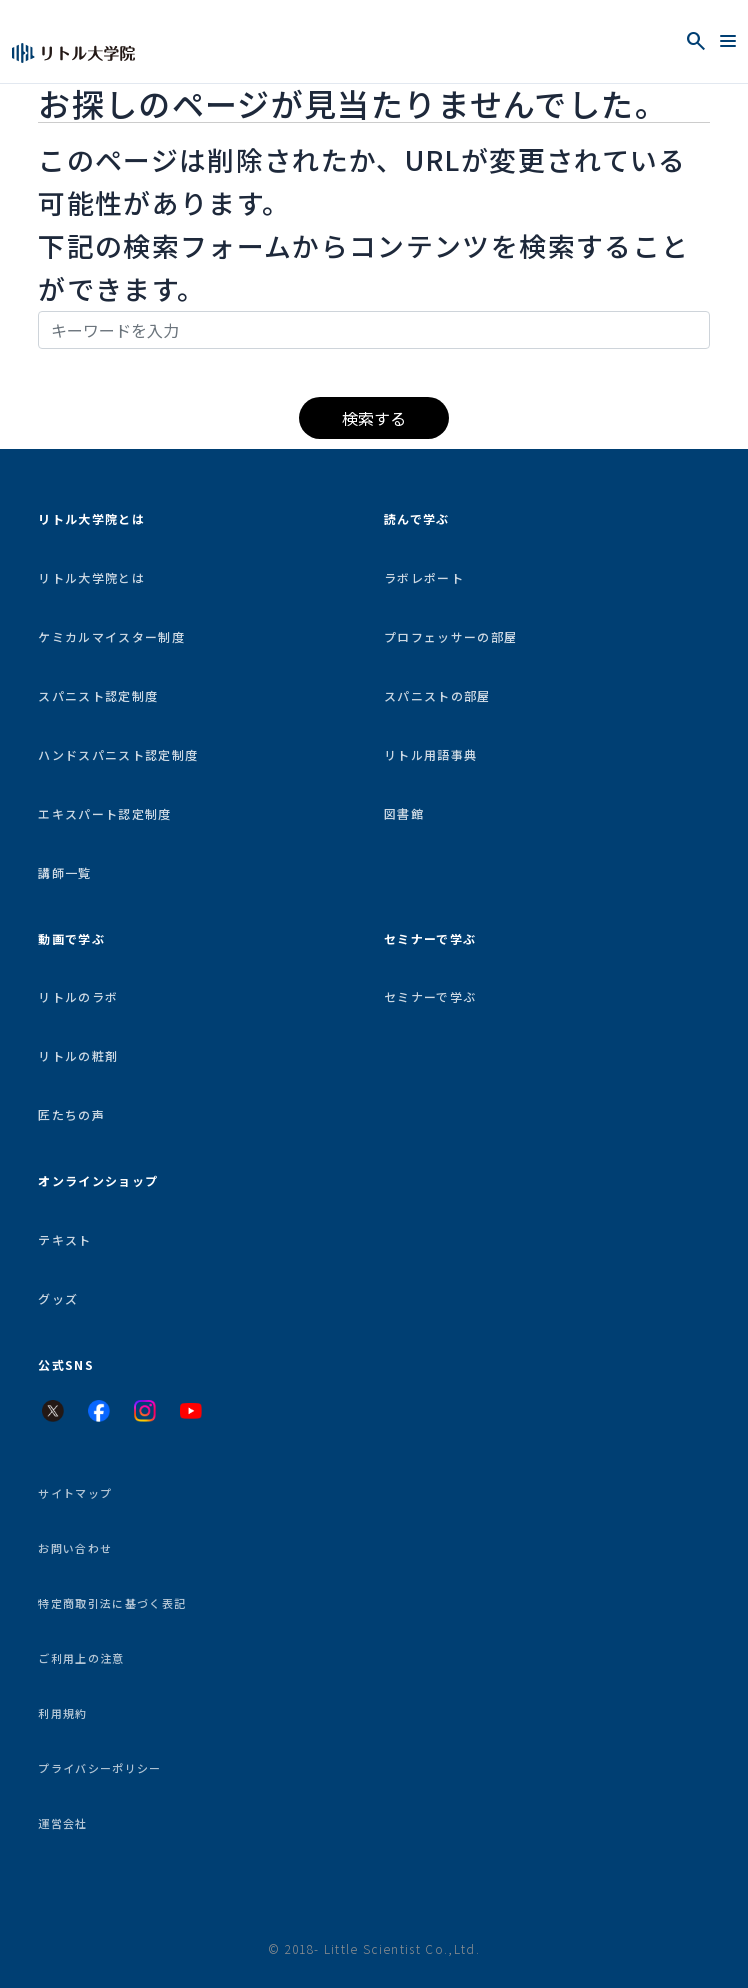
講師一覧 (64, 872)
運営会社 (62, 1823)
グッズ (58, 1298)
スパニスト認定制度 (98, 695)
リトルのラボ (78, 996)
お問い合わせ (75, 1548)
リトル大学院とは (91, 577)
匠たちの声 (71, 1114)
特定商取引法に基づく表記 (112, 1603)
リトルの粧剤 (78, 1055)
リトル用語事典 (430, 754)
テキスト (64, 1239)
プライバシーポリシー (99, 1768)
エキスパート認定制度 (104, 813)
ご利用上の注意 (81, 1658)
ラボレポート (424, 577)
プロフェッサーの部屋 (450, 636)
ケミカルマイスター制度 (111, 636)
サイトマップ (75, 1493)
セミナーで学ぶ (430, 996)
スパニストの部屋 (437, 695)
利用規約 (62, 1713)
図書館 (404, 813)
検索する (374, 418)
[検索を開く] (696, 41)
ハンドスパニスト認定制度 (118, 754)
